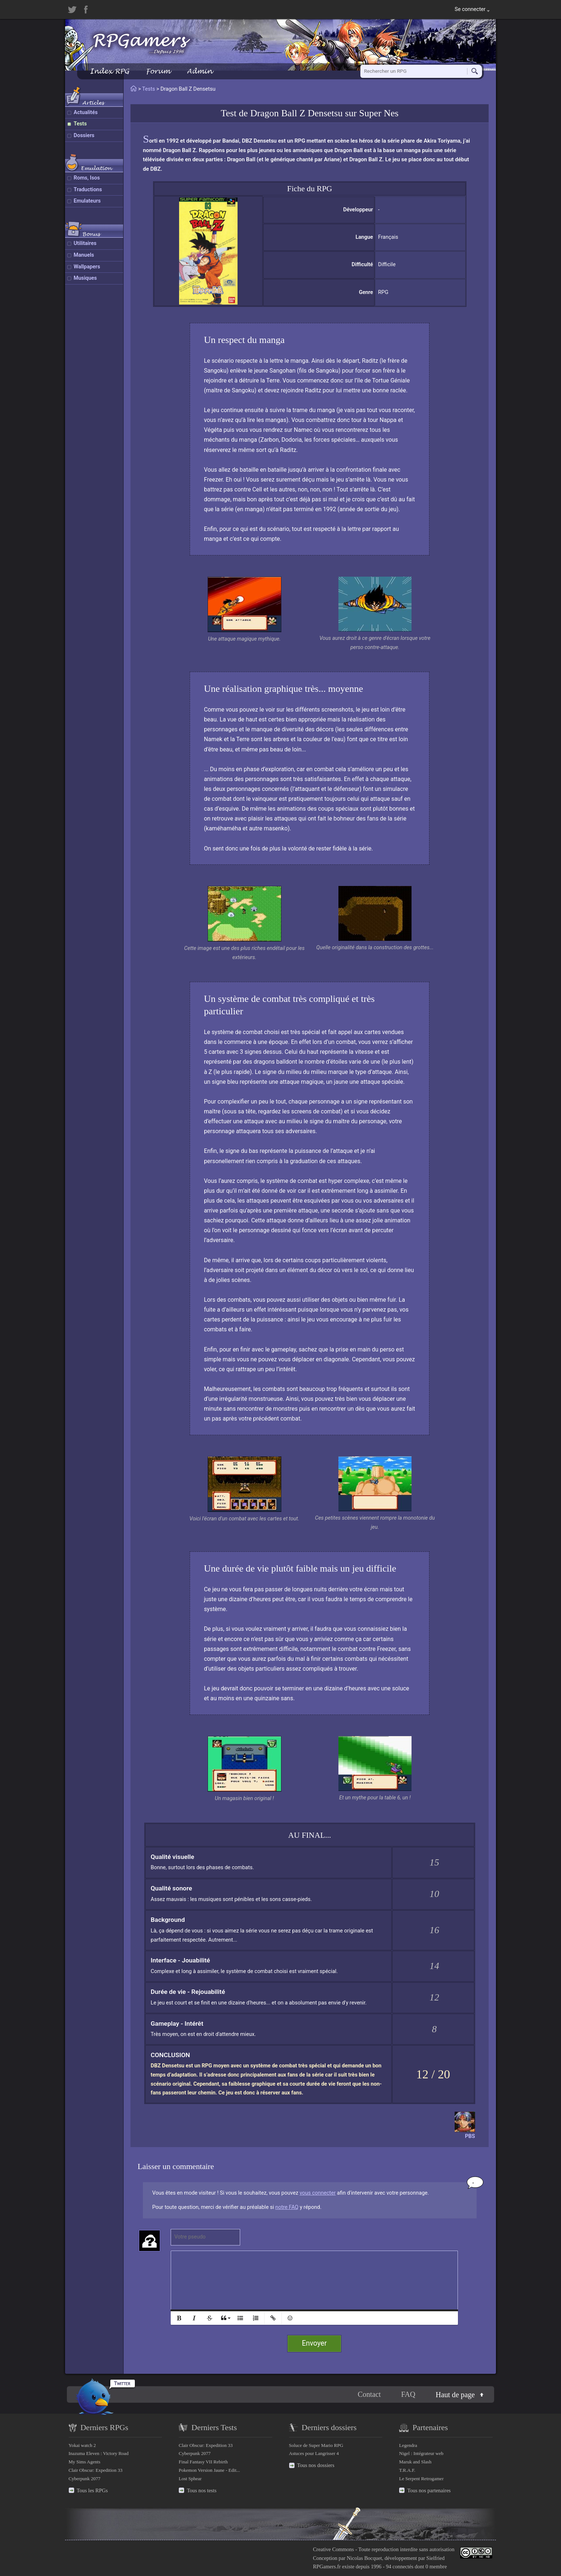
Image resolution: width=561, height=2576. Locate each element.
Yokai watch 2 (82, 2445)
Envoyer (314, 2343)
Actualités (86, 112)
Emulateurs (87, 201)
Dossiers (84, 135)
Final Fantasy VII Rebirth (203, 2461)
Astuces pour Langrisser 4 (314, 2453)
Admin (199, 71)
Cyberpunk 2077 (85, 2478)
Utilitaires (85, 243)
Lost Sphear (190, 2478)
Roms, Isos (87, 178)
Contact (369, 2394)
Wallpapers (87, 267)
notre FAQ (286, 2207)
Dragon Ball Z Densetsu (296, 113)
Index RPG (109, 71)
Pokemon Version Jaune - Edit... (209, 2470)
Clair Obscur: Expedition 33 (95, 2470)
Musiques (85, 278)
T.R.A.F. (407, 2470)
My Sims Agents (85, 2461)
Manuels (84, 255)
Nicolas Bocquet (364, 2558)
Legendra (408, 2445)
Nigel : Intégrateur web (421, 2453)
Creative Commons (333, 2549)
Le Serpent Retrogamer (421, 2478)
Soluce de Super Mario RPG (316, 2445)
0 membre (436, 2566)
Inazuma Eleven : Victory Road (99, 2453)
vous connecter (318, 2193)
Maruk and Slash (415, 2461)
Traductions (88, 189)
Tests (80, 124)
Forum (158, 71)
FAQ (408, 2394)
